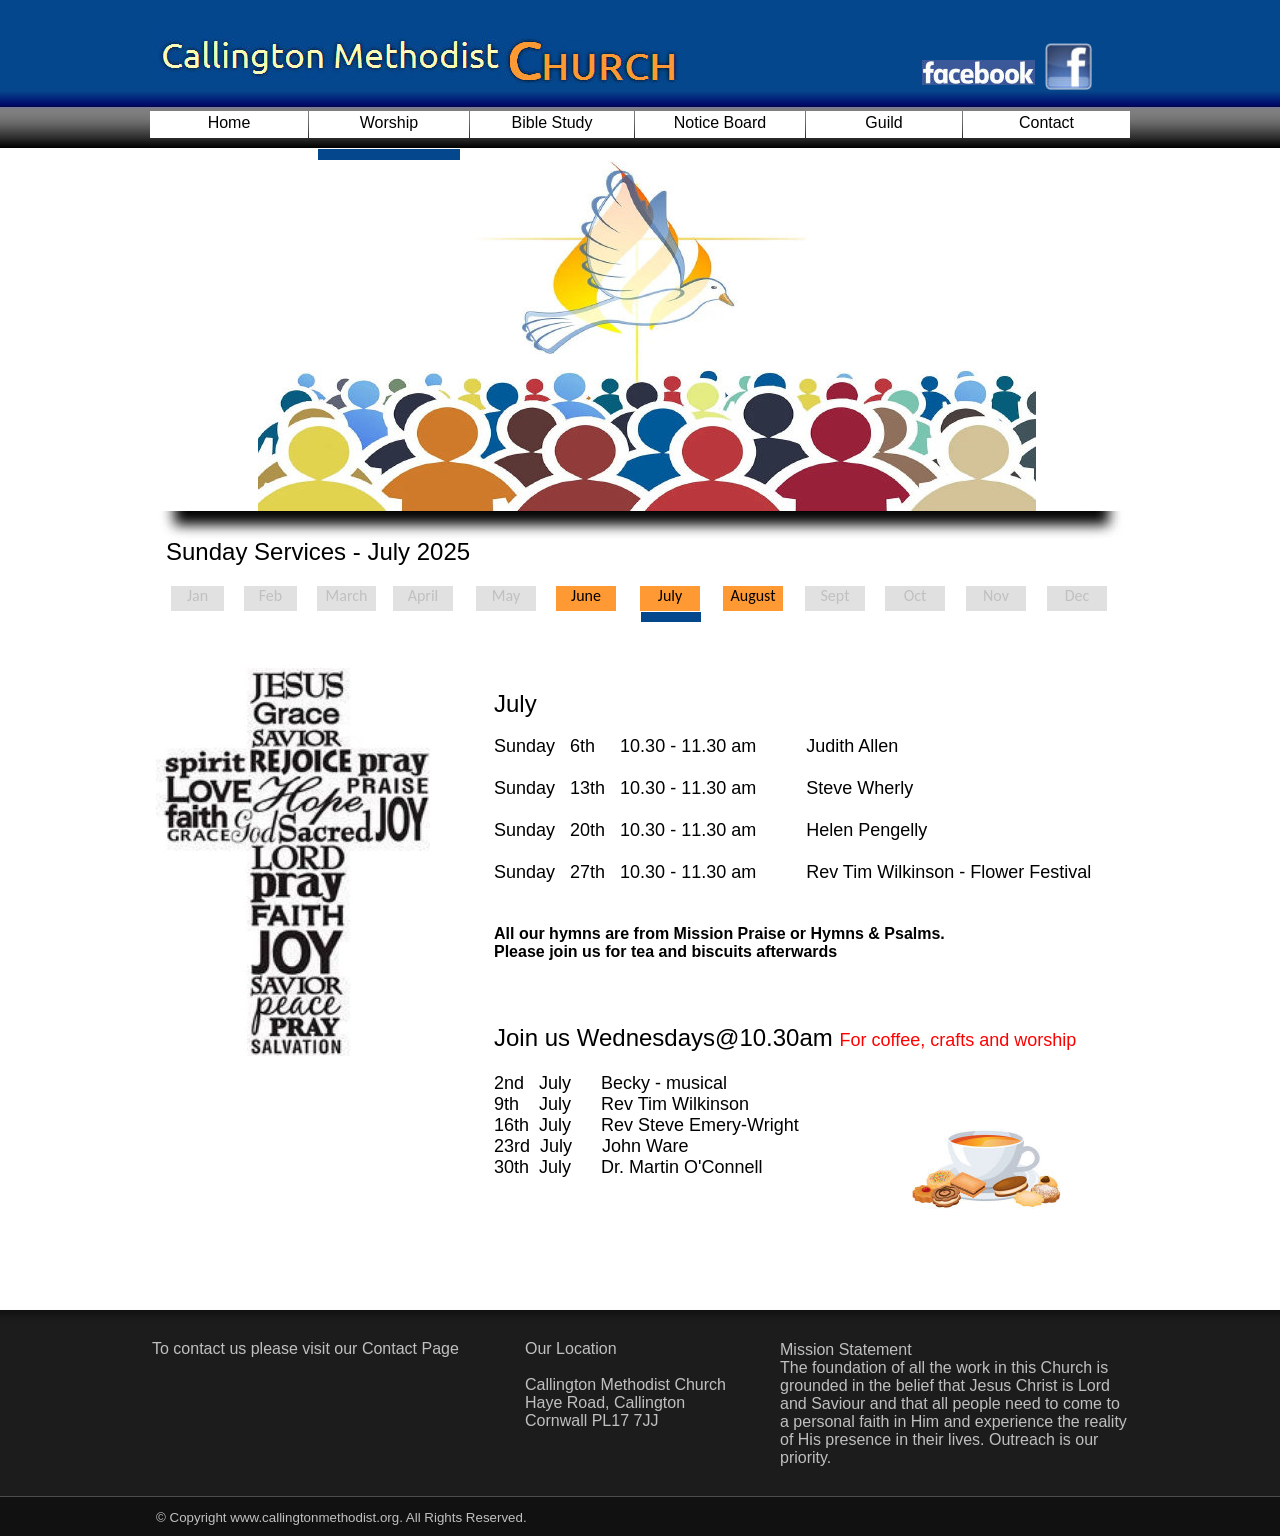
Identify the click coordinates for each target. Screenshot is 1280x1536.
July (670, 595)
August (752, 595)
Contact (1046, 122)
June (586, 595)
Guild (883, 122)
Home (229, 122)
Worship (389, 122)
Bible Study (552, 122)
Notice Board (720, 122)
